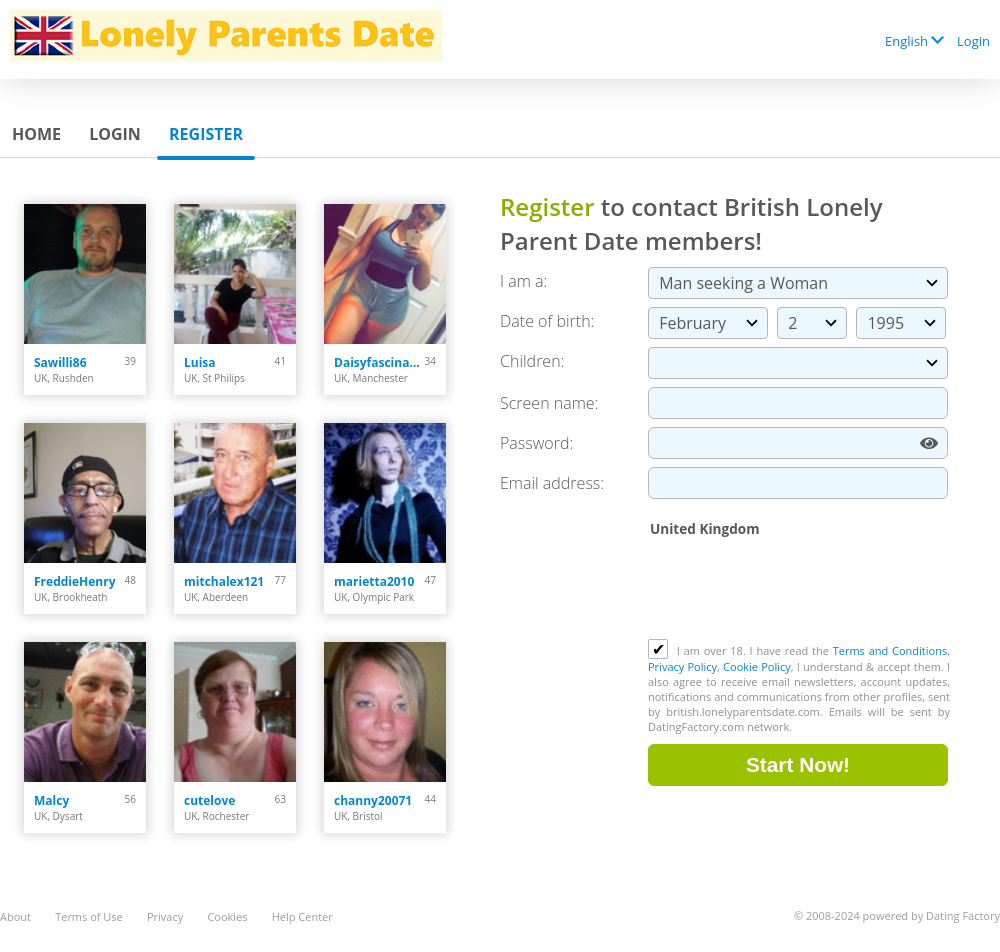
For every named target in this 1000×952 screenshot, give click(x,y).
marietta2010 (374, 581)
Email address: (552, 483)
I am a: (523, 281)
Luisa (200, 362)
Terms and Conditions (890, 650)
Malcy (51, 800)
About (15, 916)
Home (36, 134)
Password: (536, 443)
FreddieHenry (75, 581)
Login (973, 41)
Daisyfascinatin (379, 362)
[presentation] (800, 590)
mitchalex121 (224, 581)
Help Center (302, 916)
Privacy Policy (682, 666)
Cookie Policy (757, 666)
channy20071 (373, 800)
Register (206, 134)
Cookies (227, 916)
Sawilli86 (60, 362)
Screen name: (549, 403)
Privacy (165, 916)
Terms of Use (89, 916)
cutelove (209, 800)
